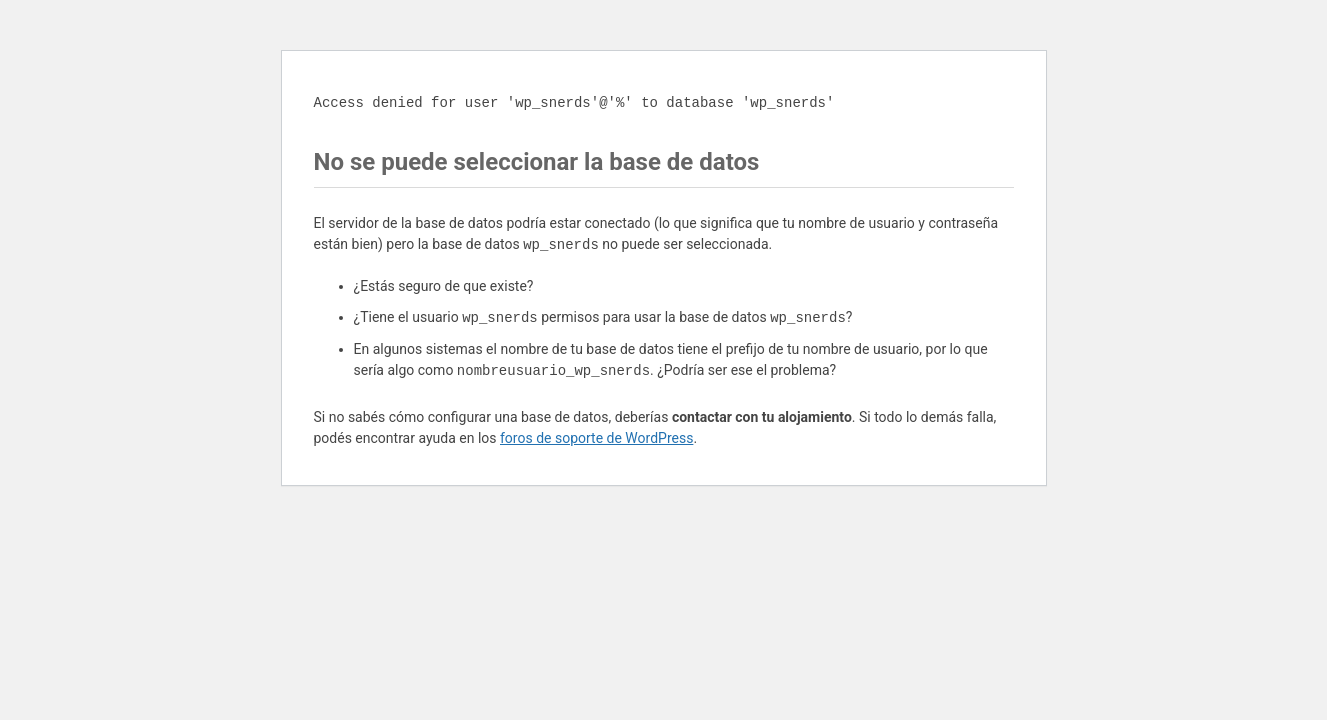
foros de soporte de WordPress (596, 438)
